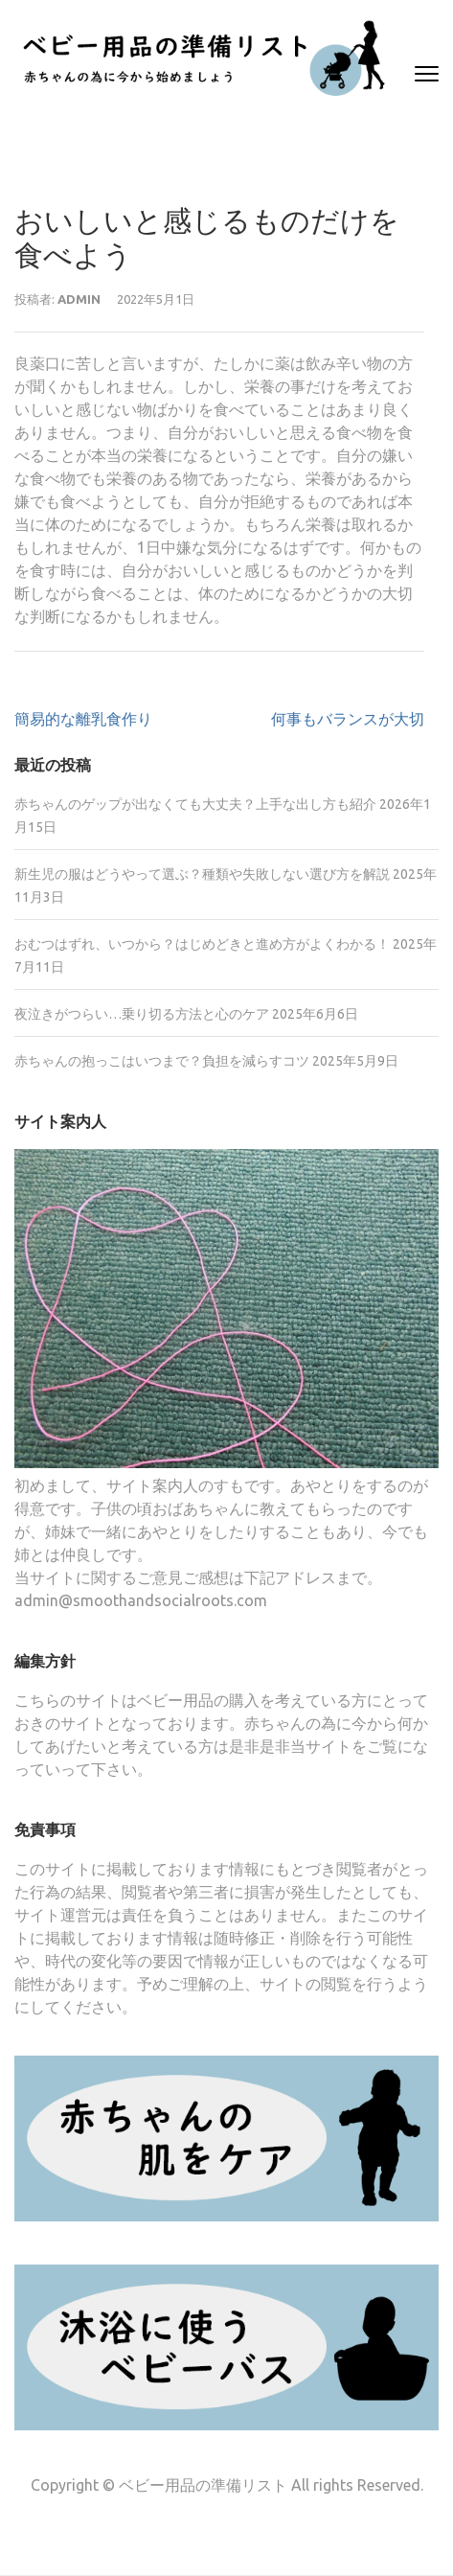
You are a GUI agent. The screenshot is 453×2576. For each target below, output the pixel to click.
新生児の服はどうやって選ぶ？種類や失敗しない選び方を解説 (202, 874)
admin (79, 299)
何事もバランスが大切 (347, 718)
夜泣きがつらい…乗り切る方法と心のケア (141, 1014)
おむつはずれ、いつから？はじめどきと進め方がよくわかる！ (202, 944)
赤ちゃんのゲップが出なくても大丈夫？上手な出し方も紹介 (195, 804)
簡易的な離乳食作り (83, 718)
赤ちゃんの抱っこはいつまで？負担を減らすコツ (161, 1061)
